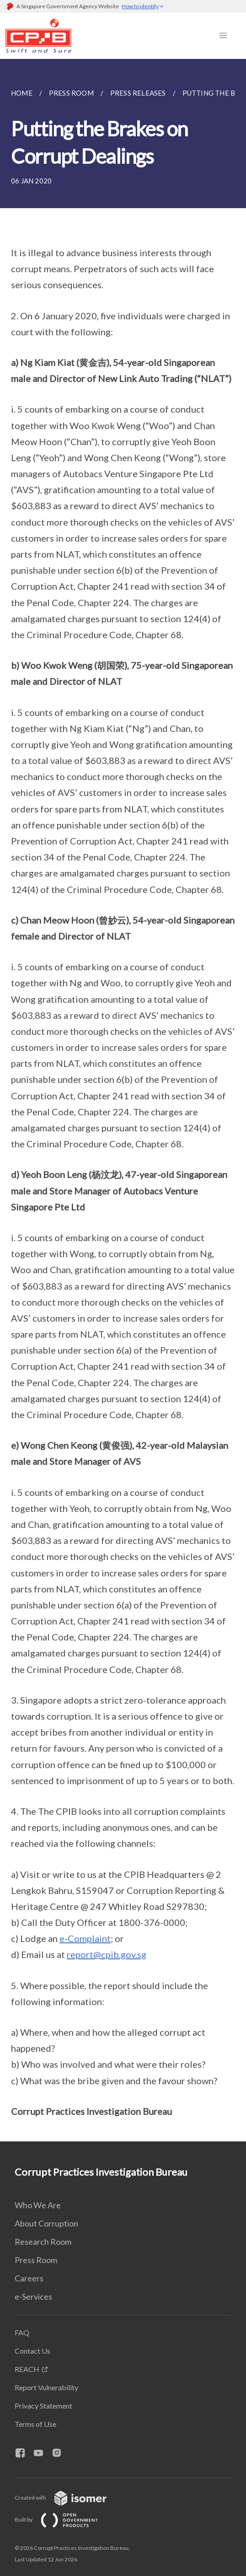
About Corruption (46, 2223)
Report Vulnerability (46, 2387)
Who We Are (38, 2205)
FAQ (22, 2332)
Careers (29, 2278)
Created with (68, 2497)
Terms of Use (35, 2424)
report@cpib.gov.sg (106, 1954)
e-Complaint (85, 1938)
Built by (63, 2519)
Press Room (36, 2260)
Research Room (43, 2242)
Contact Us (32, 2350)
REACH (27, 2369)
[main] (123, 1100)
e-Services (33, 2296)
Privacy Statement (43, 2405)
